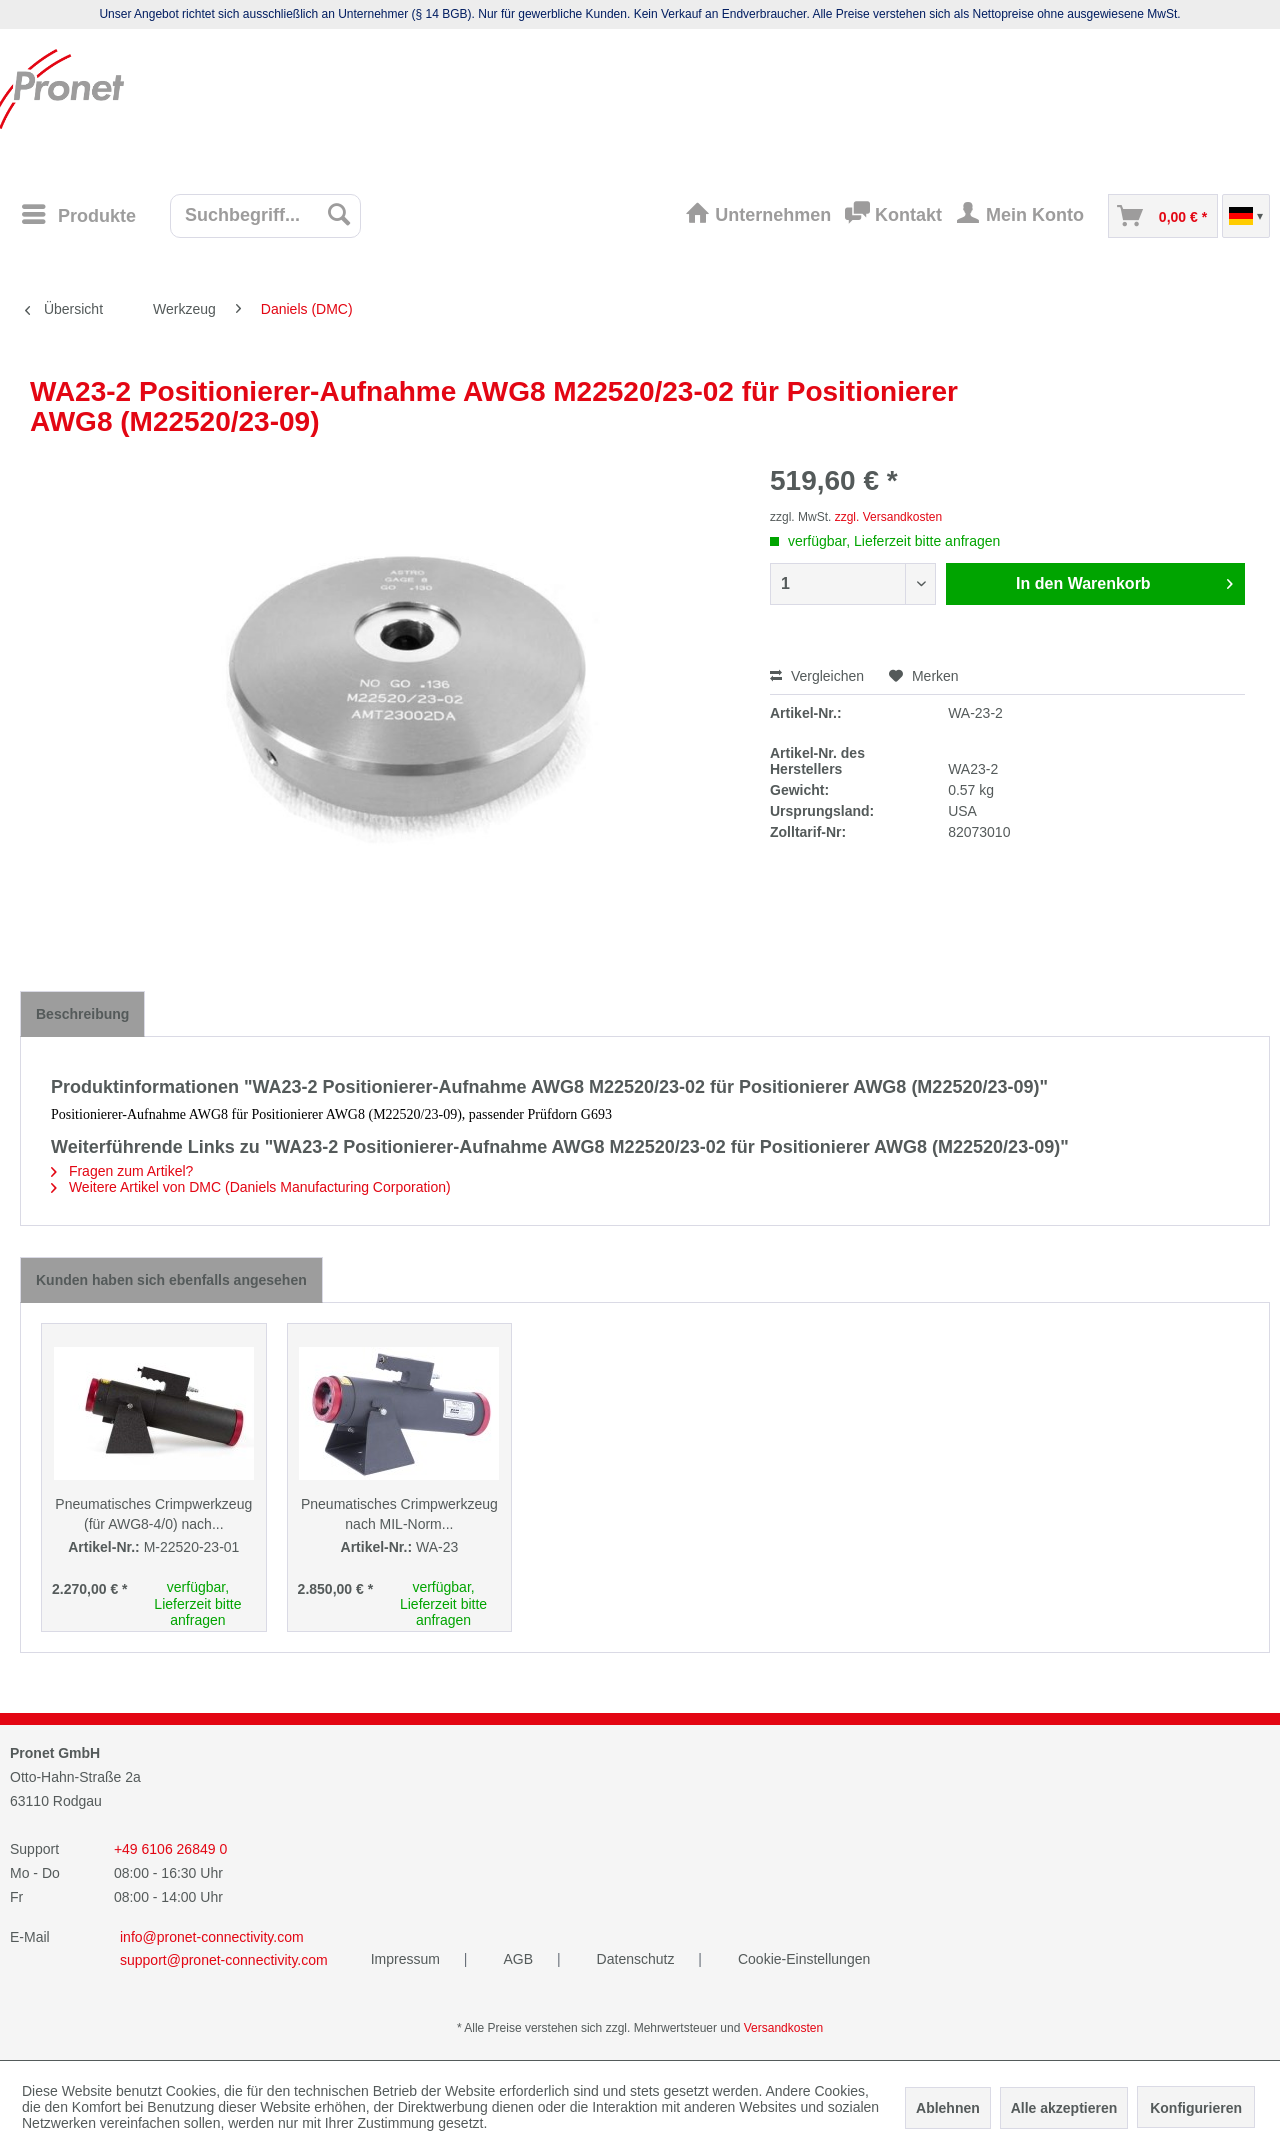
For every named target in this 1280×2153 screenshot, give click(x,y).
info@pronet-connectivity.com (212, 1937)
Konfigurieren (1196, 2108)
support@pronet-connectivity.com (224, 1960)
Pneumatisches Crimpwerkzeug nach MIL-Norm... (399, 1514)
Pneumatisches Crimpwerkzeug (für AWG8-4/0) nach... (153, 1514)
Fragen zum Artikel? (122, 1171)
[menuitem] (85, 215)
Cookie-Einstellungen (804, 1959)
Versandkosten (783, 2028)
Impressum (407, 1959)
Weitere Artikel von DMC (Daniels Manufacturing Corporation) (251, 1187)
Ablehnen (948, 2108)
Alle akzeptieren (1064, 2108)
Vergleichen (817, 676)
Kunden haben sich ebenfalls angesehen (171, 1280)
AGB (519, 1959)
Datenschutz (638, 1959)
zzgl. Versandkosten (888, 517)
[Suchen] (338, 214)
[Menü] (78, 214)
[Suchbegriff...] (265, 216)
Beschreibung (82, 1014)
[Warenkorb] (1163, 216)
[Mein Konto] (1025, 216)
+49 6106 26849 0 (170, 1849)
